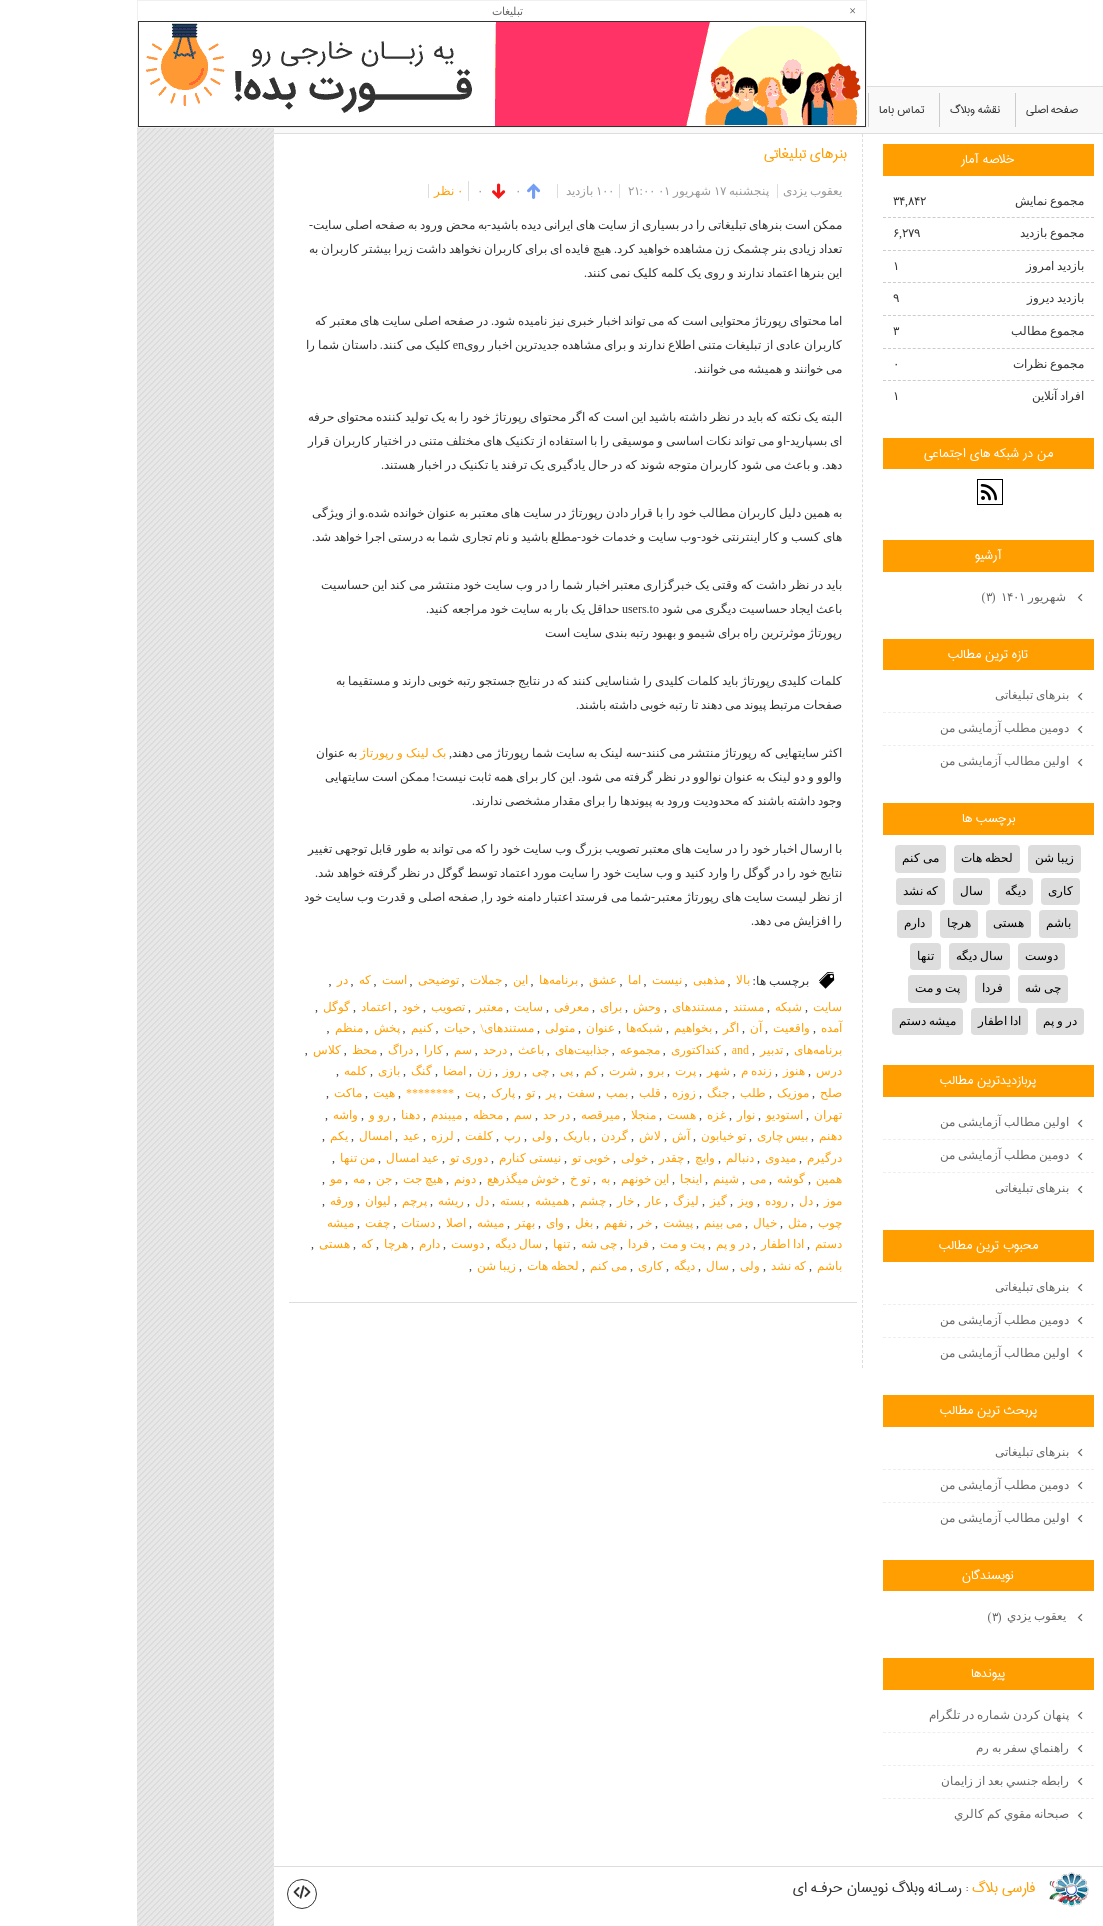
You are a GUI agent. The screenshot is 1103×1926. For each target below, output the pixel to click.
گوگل (199, 1007)
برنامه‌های (681, 1050)
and (603, 1050)
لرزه (305, 1136)
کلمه (218, 1071)
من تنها (220, 1158)
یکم (202, 1136)
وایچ (568, 1158)
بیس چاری (645, 1136)
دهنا (273, 1115)
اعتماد (239, 1007)
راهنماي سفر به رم (885, 1748)
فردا (501, 1244)
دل (669, 1201)
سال (580, 1266)
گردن (477, 1136)
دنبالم (603, 1158)
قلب (513, 1093)
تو (393, 1093)
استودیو (647, 1115)
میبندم (309, 1115)
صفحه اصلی (915, 109)
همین (692, 1179)
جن (247, 1179)
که (228, 980)
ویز (609, 1201)
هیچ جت (286, 1179)
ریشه (314, 1201)
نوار (609, 1115)
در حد (419, 1115)
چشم (456, 1201)
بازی (252, 1071)
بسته (375, 1201)
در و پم (596, 1244)
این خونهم (508, 1179)
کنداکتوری (559, 1050)
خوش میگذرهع (386, 1179)
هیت (247, 1093)
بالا (606, 980)
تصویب (311, 1007)
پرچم (277, 1201)
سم (326, 1050)
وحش (510, 1007)
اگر (594, 1028)
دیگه (547, 1266)
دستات (281, 1223)
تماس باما (764, 109)
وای (418, 1223)
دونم (328, 1179)
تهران (691, 1115)
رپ (375, 1136)
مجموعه (503, 1050)
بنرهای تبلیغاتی (668, 154)
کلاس (190, 1050)
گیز (581, 1201)
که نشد (651, 1266)
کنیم (285, 1028)
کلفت (342, 1136)
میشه (353, 1223)
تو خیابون (586, 1136)
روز (375, 1071)
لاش (513, 1136)
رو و (242, 1115)
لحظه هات (416, 1266)
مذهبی (572, 980)
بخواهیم (556, 1028)
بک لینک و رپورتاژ (266, 753)
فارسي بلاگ (866, 1889)
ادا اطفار (645, 1244)
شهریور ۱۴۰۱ (888, 598)
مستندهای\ (370, 1028)
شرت (486, 1071)
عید (274, 1136)
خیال (628, 1223)
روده (639, 1201)
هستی (197, 1244)
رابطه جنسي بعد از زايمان (868, 1781)
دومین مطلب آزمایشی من (867, 728)
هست (544, 1115)
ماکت (211, 1093)
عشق (466, 980)
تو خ (443, 1179)
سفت (444, 1093)
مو (199, 1179)
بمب (480, 1093)
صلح (694, 1093)
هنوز (657, 1071)
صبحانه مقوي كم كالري (874, 1814)
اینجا (554, 1179)
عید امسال (275, 1158)
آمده (694, 1028)
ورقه (205, 1201)
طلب (616, 1093)
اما (497, 980)
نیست (530, 980)
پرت (548, 1071)
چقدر (534, 1158)
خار (488, 1201)
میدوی (643, 1158)
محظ (227, 1050)
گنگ (284, 1071)
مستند (611, 1007)
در (205, 980)
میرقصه (463, 1115)
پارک (366, 1093)
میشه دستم (790, 1021)
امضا (317, 1071)
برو (519, 1071)
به (468, 1179)
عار (516, 1201)
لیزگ (549, 1201)
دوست (330, 1244)
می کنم (471, 1266)
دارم (292, 1244)
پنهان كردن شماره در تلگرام (862, 1715)
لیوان (241, 1201)
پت (335, 1093)
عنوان (463, 1028)
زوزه (547, 1093)
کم (454, 1071)
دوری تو (332, 1158)
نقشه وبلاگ (838, 109)
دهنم (693, 1136)
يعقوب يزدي (891, 1618)
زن (347, 1071)
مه (222, 1179)
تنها (424, 1244)
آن (619, 1028)
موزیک (656, 1093)
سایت (690, 1007)
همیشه (415, 1201)
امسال (238, 1136)
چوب (693, 1223)
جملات (349, 980)
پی (429, 1071)
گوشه (654, 1179)
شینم (589, 1179)
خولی (497, 1158)
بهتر (388, 1223)
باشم (692, 1266)
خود (274, 1007)
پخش (250, 1028)
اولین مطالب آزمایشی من (867, 761)
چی (403, 1071)
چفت (240, 1223)
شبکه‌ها (507, 1028)
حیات (320, 1028)
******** (293, 1093)
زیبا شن (359, 1266)
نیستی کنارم (393, 1158)
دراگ (263, 1050)
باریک (439, 1136)
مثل (660, 1223)
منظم (212, 1028)
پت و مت (545, 1244)
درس (692, 1071)
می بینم (586, 1223)
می (621, 1179)
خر (508, 1223)
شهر (581, 1071)
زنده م (619, 1071)
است (257, 980)
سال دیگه (381, 1244)
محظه (351, 1115)
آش (544, 1136)
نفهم (478, 1223)
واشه (208, 1115)
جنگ (581, 1093)
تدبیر (634, 1050)
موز (696, 1201)
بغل (447, 1223)
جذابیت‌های (445, 1050)
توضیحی (301, 980)
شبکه (651, 1007)
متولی (423, 1028)
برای (474, 1007)
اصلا (319, 1223)
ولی (405, 1136)
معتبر (352, 1007)
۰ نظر (311, 191)
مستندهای (560, 1007)
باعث (394, 1050)
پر (414, 1093)
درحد (358, 1050)
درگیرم (687, 1158)
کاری (513, 1266)
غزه (579, 1115)
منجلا (506, 1115)
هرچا (259, 1244)
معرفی (434, 1007)
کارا (296, 1050)
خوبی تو (454, 1158)
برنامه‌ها (421, 980)
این (383, 980)
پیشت (541, 1223)
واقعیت (654, 1028)
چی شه (462, 1244)
